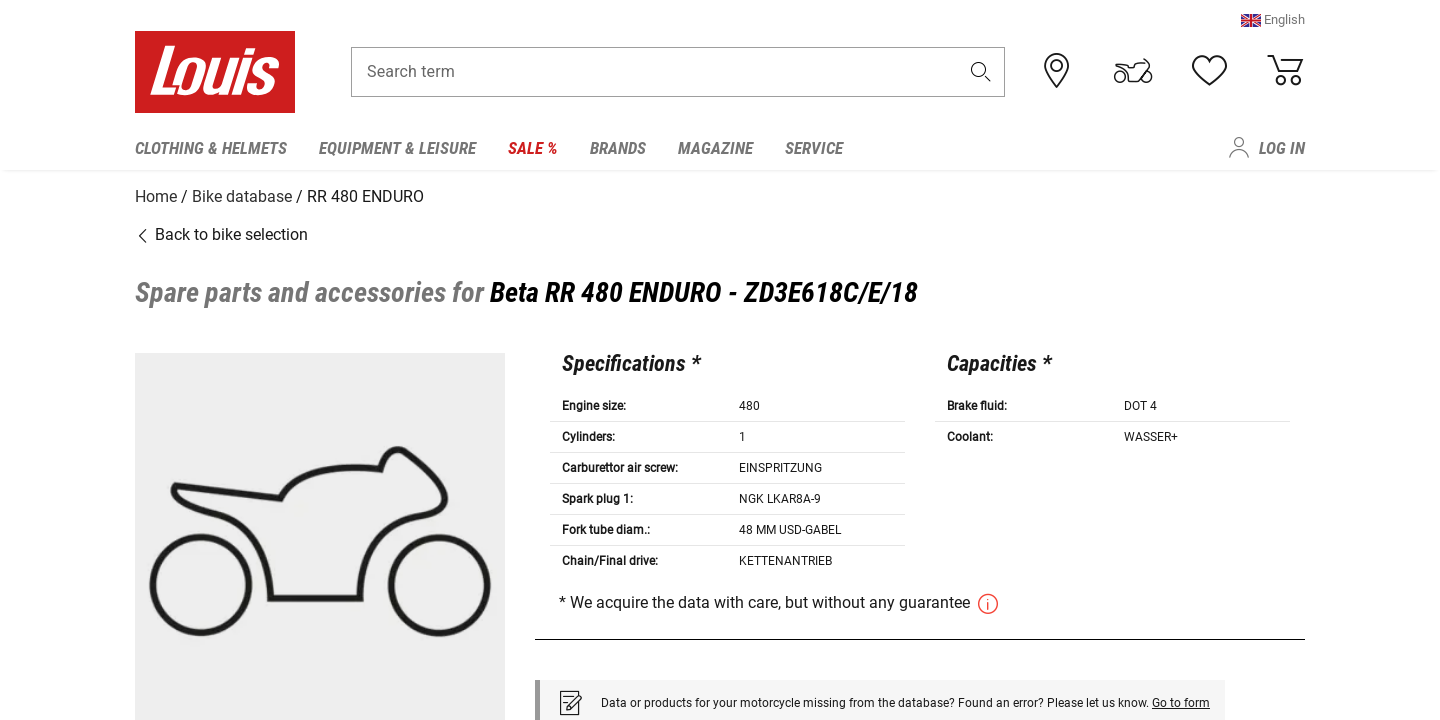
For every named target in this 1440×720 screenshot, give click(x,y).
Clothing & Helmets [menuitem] (211, 148)
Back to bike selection (221, 232)
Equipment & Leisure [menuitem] (397, 148)
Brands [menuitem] (618, 148)
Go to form (1181, 700)
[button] (1273, 24)
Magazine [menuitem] (715, 148)
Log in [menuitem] (1282, 148)
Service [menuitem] (814, 148)
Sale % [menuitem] (533, 148)
